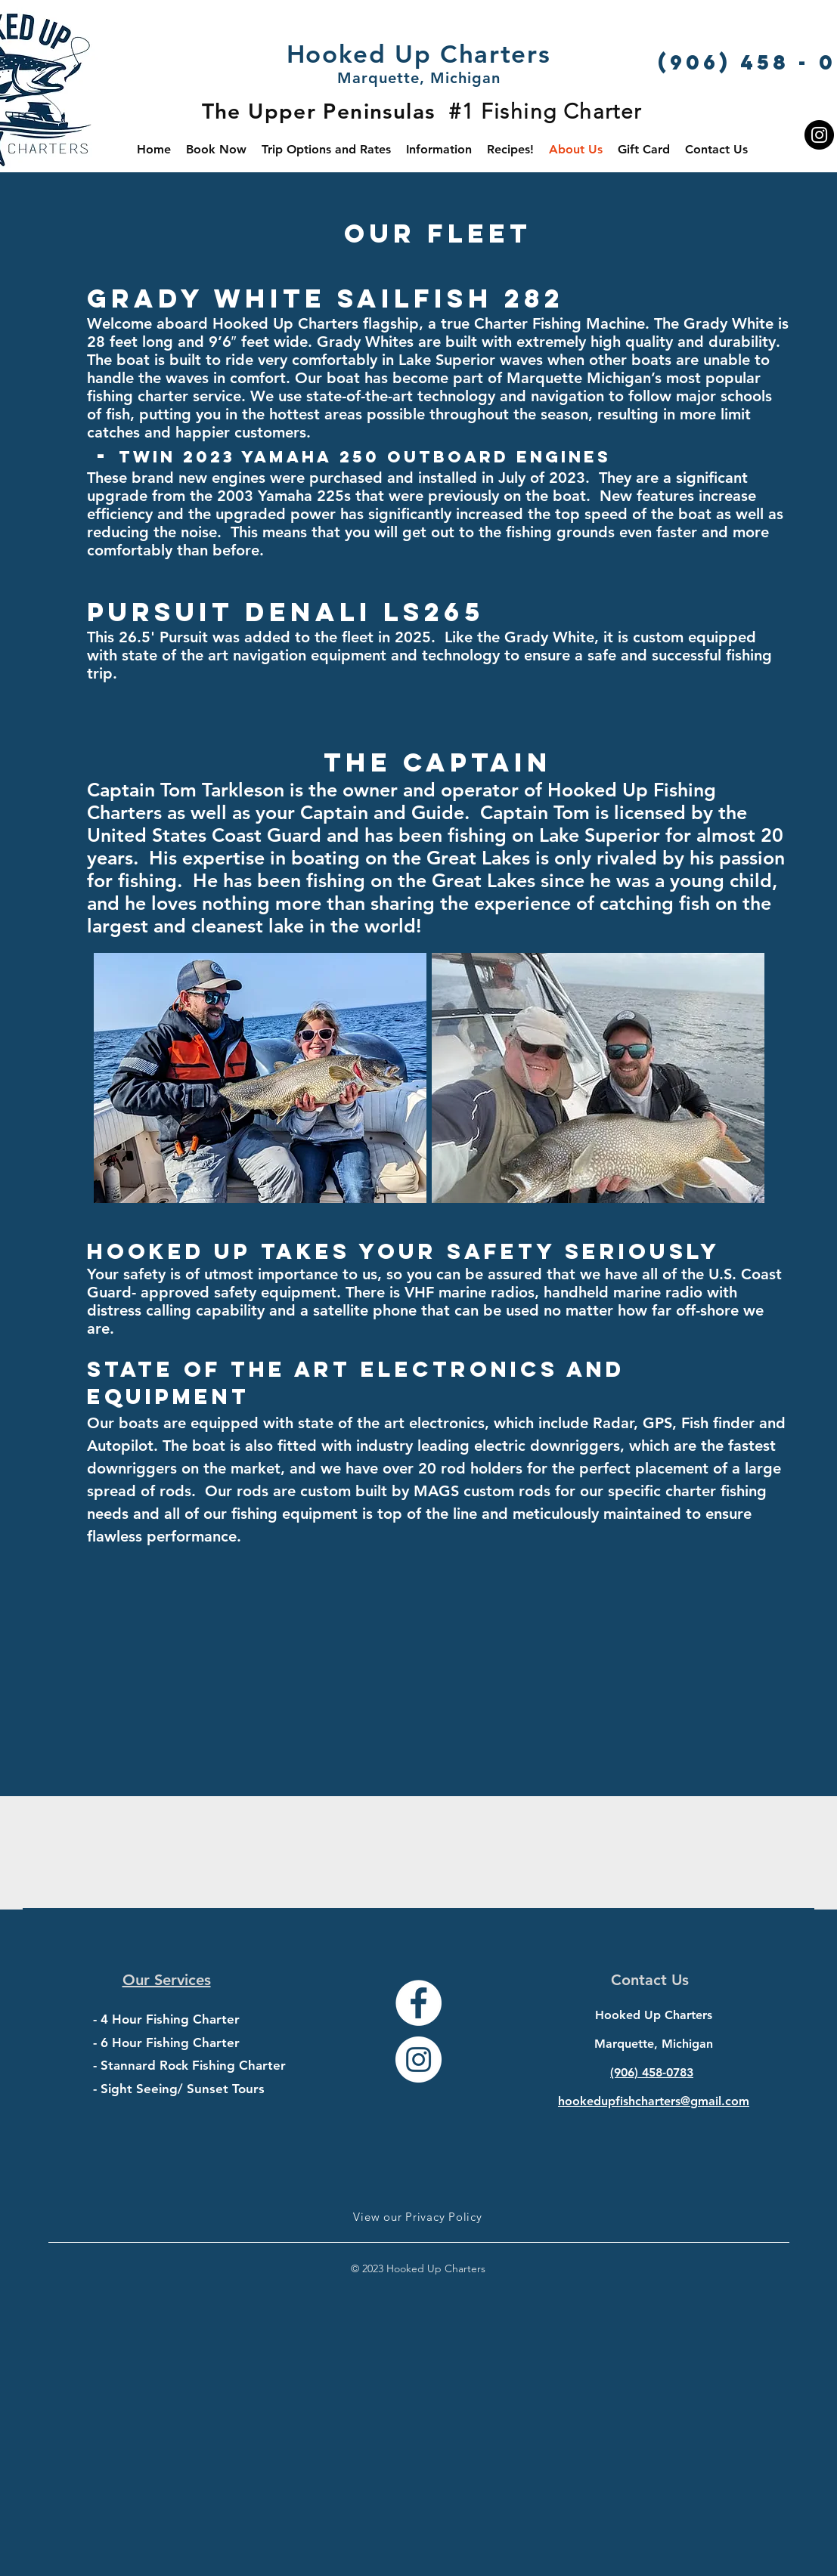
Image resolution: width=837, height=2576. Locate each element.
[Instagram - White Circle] (418, 2059)
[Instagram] (819, 135)
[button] (438, 149)
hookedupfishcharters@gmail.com (653, 2101)
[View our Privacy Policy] (418, 2216)
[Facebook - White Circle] (418, 2003)
